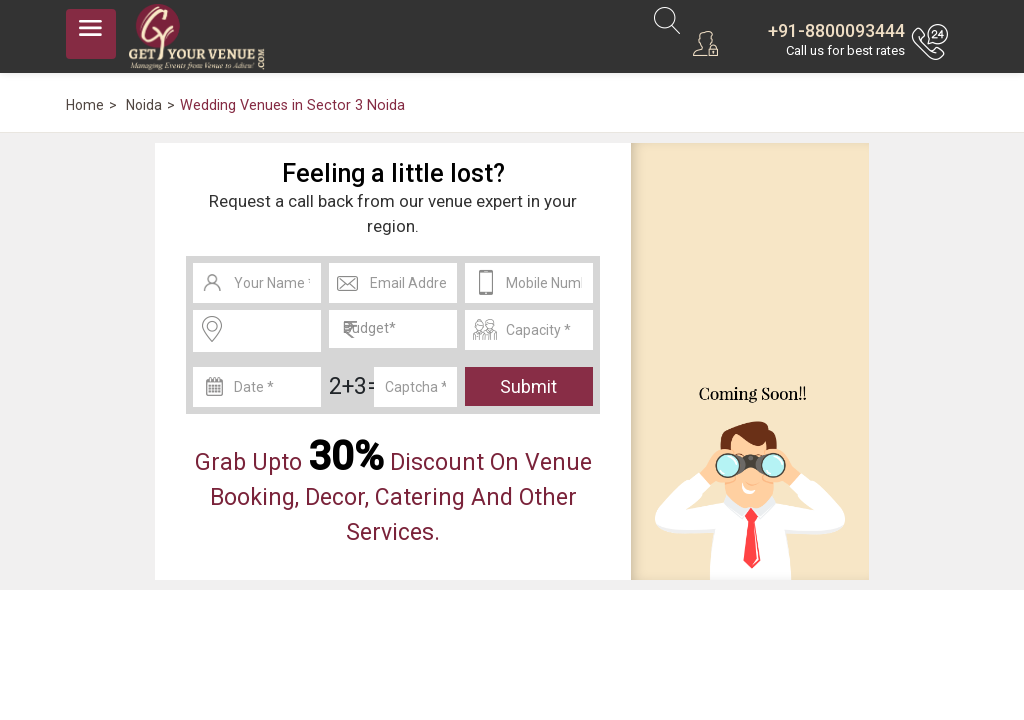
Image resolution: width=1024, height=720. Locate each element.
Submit (528, 386)
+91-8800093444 (836, 30)
